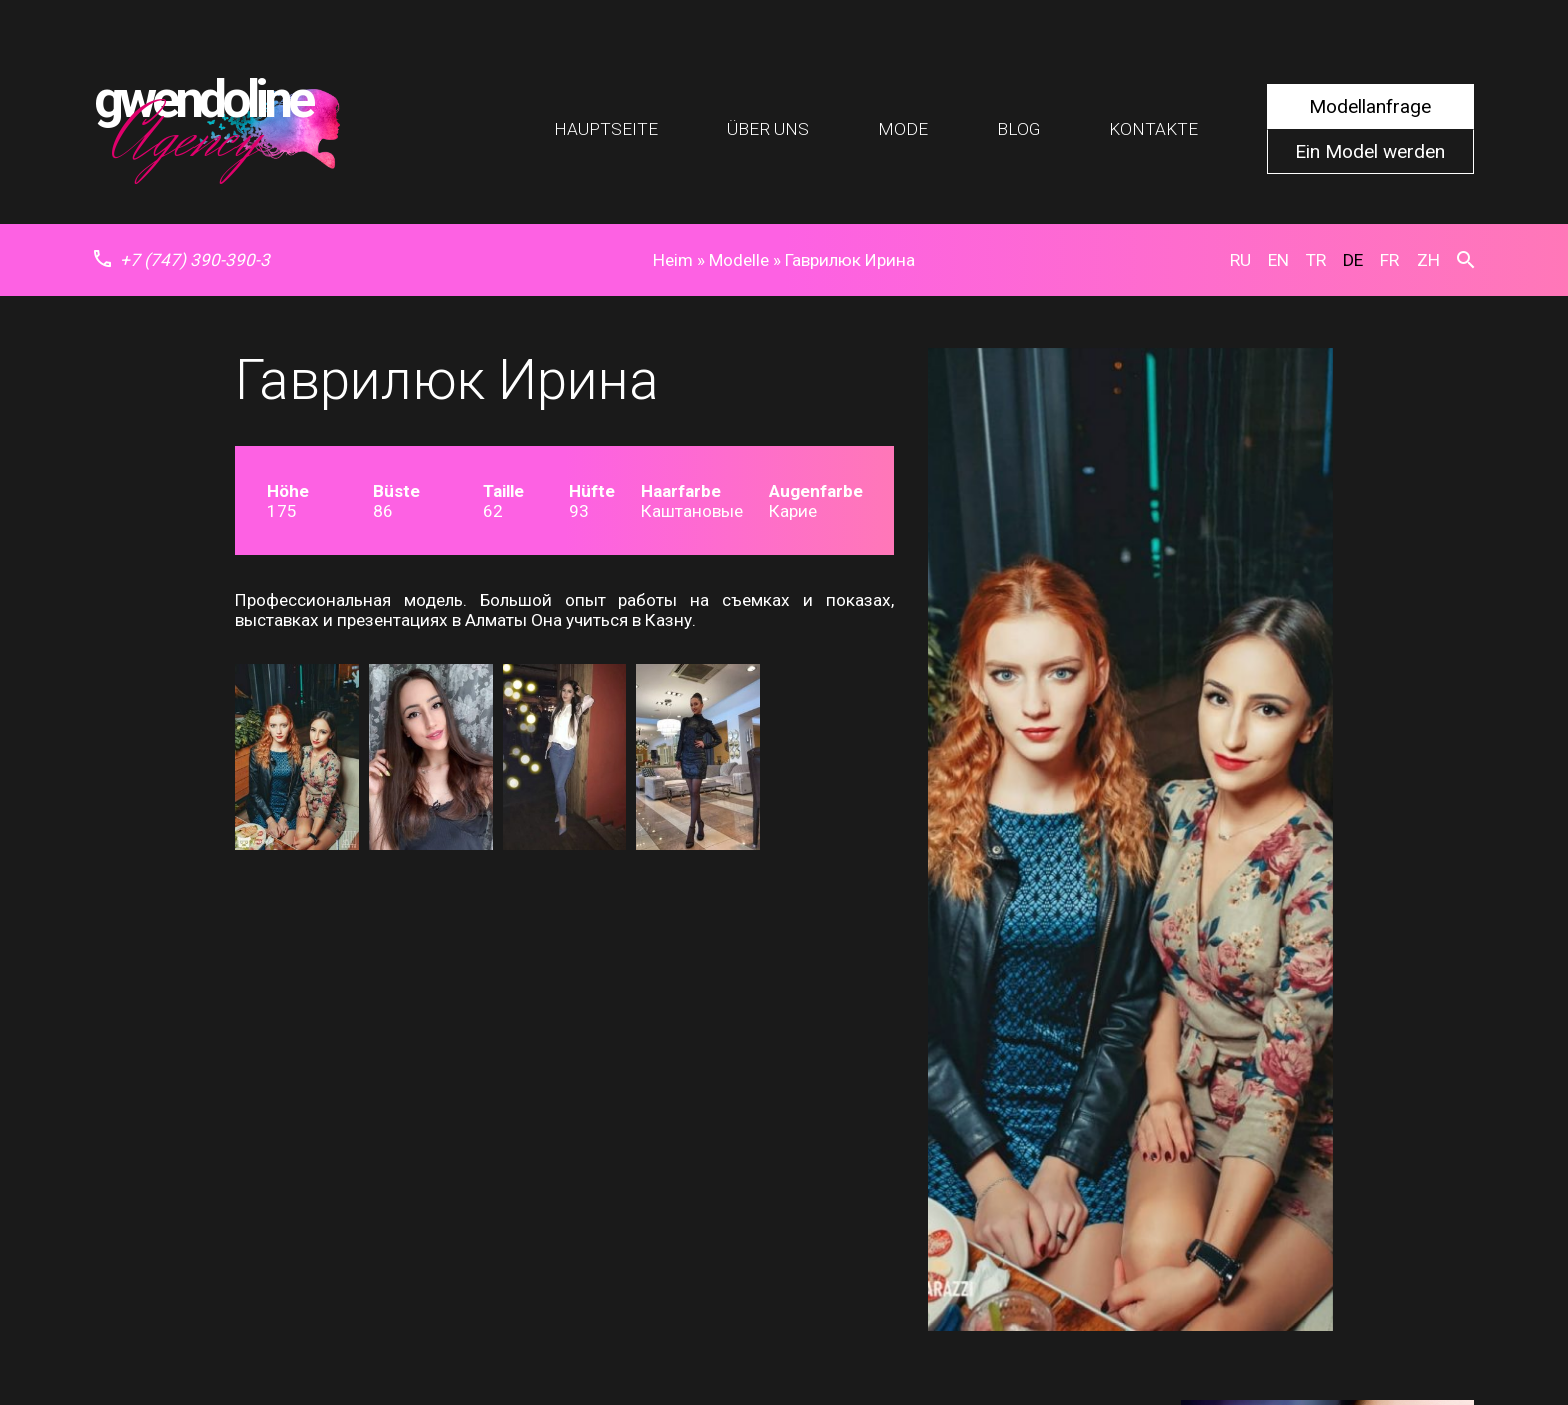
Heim (673, 260)
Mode (903, 129)
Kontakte (1153, 129)
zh (1428, 260)
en (1278, 260)
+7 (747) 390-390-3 (182, 260)
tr (1316, 260)
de (1353, 260)
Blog (1018, 129)
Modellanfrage (1370, 106)
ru (1240, 260)
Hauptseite (606, 129)
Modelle (739, 260)
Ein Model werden (1370, 151)
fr (1389, 260)
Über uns (768, 129)
